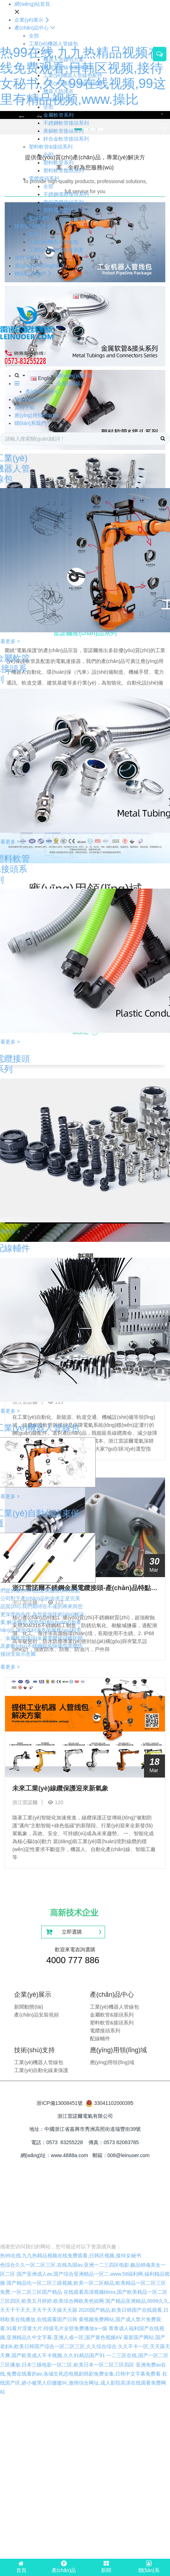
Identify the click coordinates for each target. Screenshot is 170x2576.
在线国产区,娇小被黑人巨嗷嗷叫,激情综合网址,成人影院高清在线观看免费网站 (83, 2383)
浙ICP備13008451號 (59, 2103)
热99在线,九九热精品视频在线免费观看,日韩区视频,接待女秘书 (70, 2255)
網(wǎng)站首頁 (32, 4)
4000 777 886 (72, 1960)
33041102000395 (114, 2103)
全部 (34, 36)
